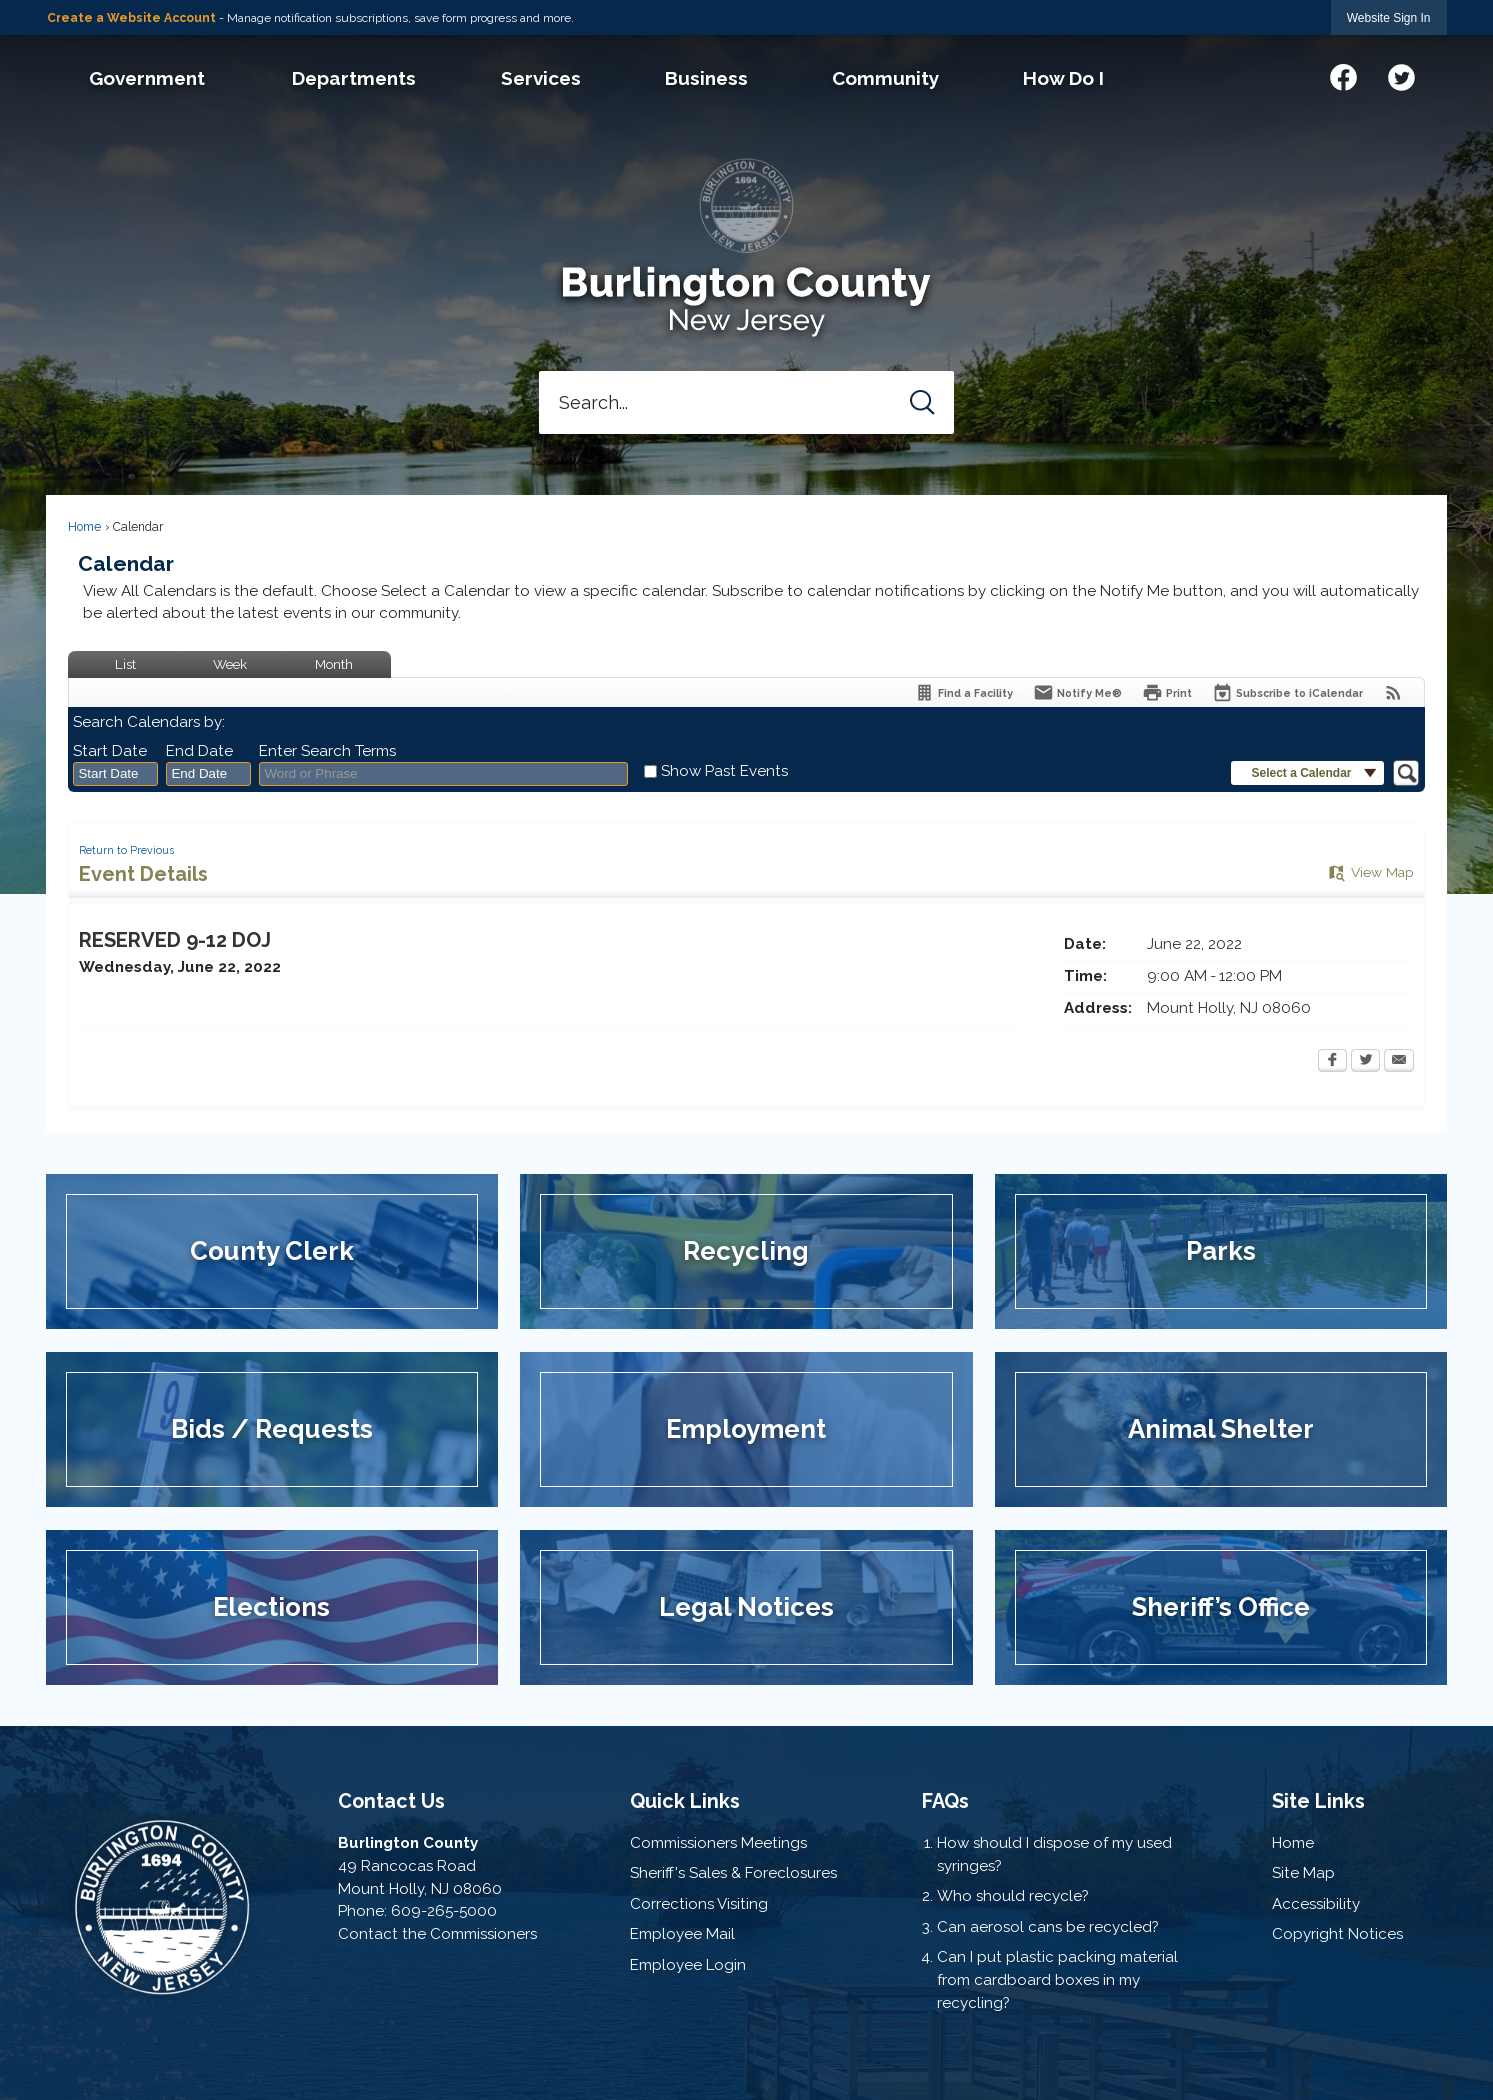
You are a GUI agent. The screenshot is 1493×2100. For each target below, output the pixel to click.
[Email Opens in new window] (1399, 1062)
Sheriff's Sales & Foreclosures (733, 1873)
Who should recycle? (1013, 1896)
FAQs (945, 1801)
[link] (1389, 17)
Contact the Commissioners (437, 1934)
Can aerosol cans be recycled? (1048, 1927)
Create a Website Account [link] (131, 18)
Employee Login (688, 1965)
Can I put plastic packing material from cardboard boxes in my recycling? (1057, 1980)
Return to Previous (126, 850)
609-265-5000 (444, 1911)
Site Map (1303, 1873)
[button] (922, 402)
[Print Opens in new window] (1167, 692)
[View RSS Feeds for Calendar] (1393, 692)
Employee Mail (682, 1934)
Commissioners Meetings (718, 1843)
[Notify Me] (1077, 692)
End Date (199, 751)
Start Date (110, 751)
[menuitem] (147, 78)
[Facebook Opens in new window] (1332, 1062)
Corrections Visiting (699, 1904)
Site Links (1318, 1801)
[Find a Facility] (963, 692)
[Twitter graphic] (1401, 74)
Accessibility (1316, 1904)
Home (84, 527)
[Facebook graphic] (1343, 74)
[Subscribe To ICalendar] (1287, 692)
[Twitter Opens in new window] (1365, 1062)
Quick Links (685, 1801)
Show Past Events (724, 771)
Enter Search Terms (327, 751)
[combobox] (115, 774)
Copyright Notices (1337, 1934)
